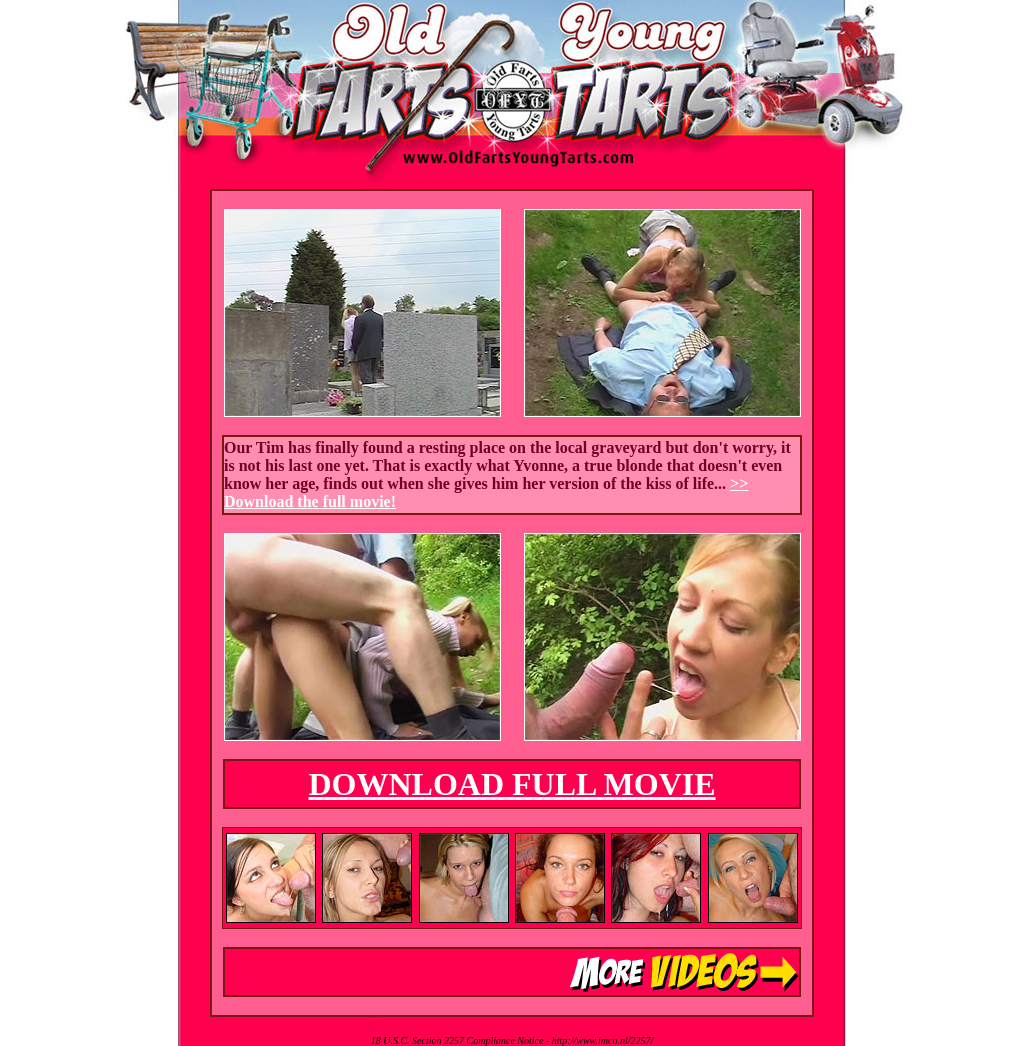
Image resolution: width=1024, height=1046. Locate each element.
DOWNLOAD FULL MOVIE (511, 784)
